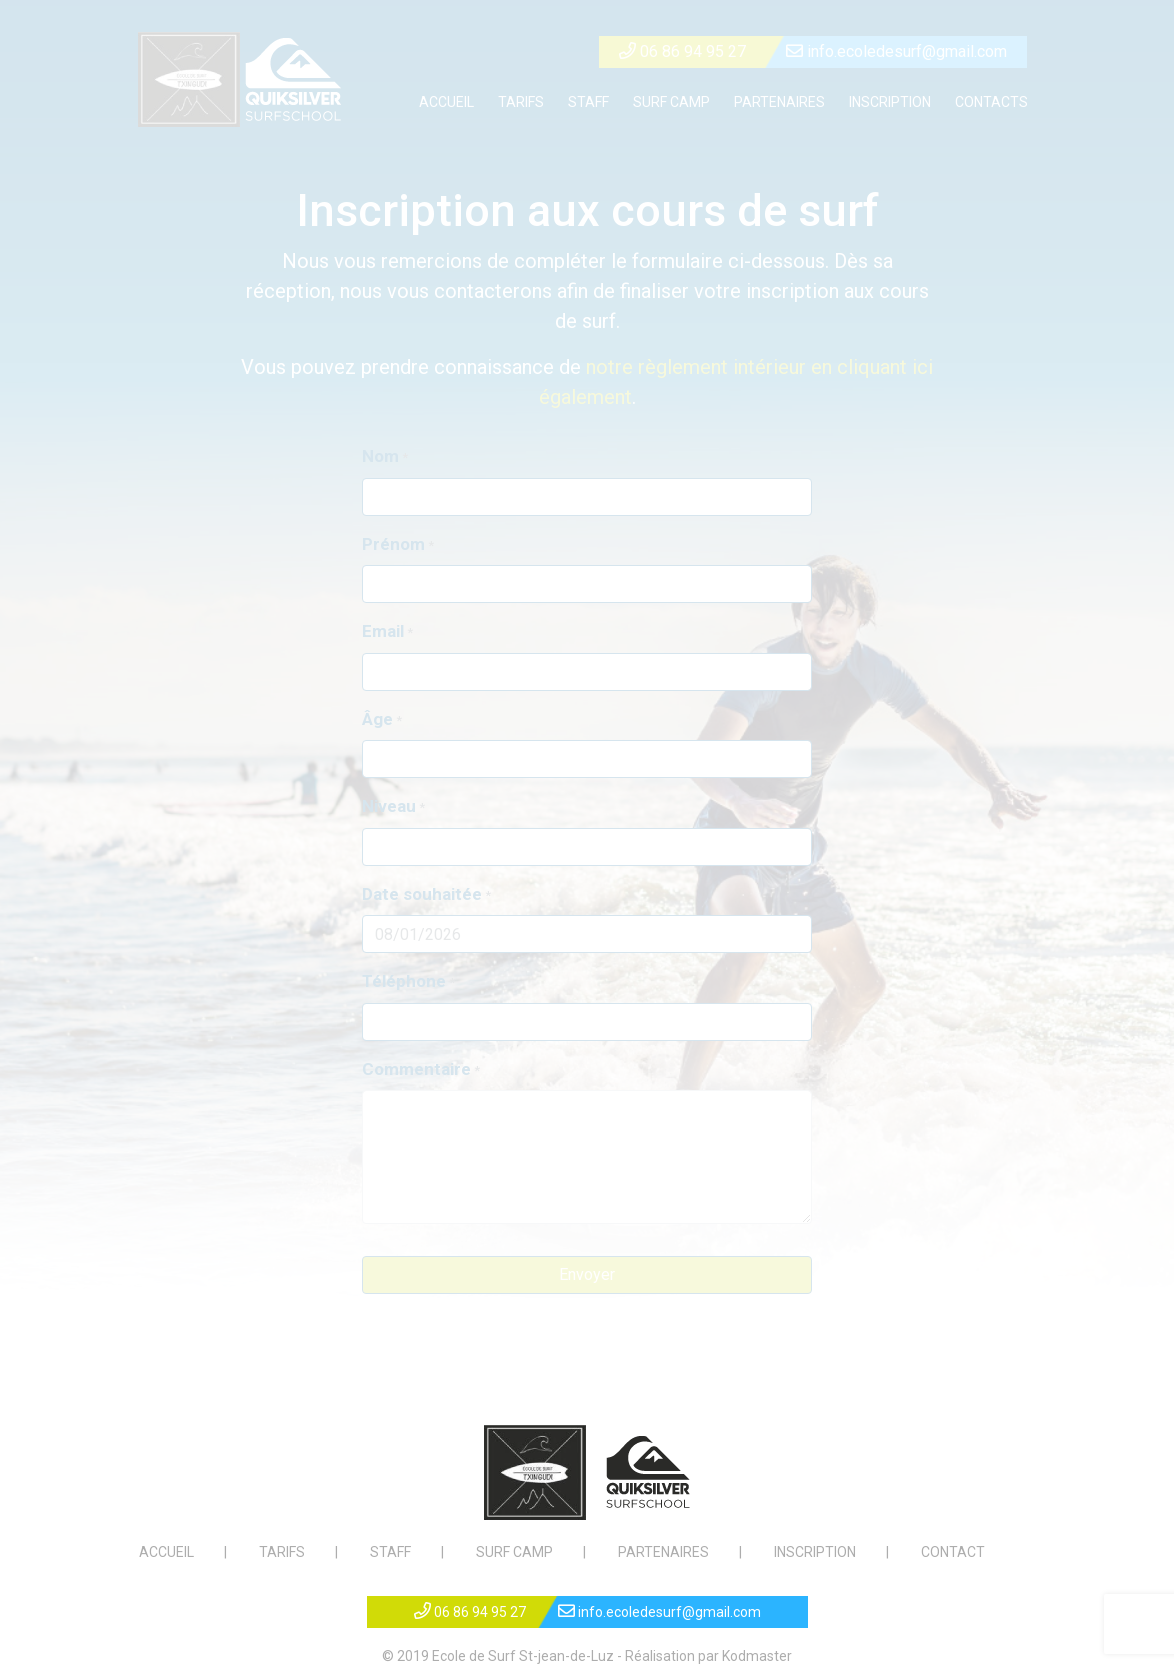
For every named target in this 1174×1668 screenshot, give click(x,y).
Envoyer (587, 1274)
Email (383, 631)
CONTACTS (991, 102)
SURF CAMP (671, 102)
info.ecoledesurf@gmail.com (896, 51)
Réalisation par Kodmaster (708, 1656)
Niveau (389, 806)
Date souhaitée (422, 894)
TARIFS (521, 102)
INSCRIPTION (890, 102)
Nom (380, 456)
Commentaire (416, 1069)
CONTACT (953, 1552)
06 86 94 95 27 (682, 51)
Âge (377, 719)
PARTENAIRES (779, 102)
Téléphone (404, 981)
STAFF (588, 102)
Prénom (393, 544)
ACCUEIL (446, 102)
